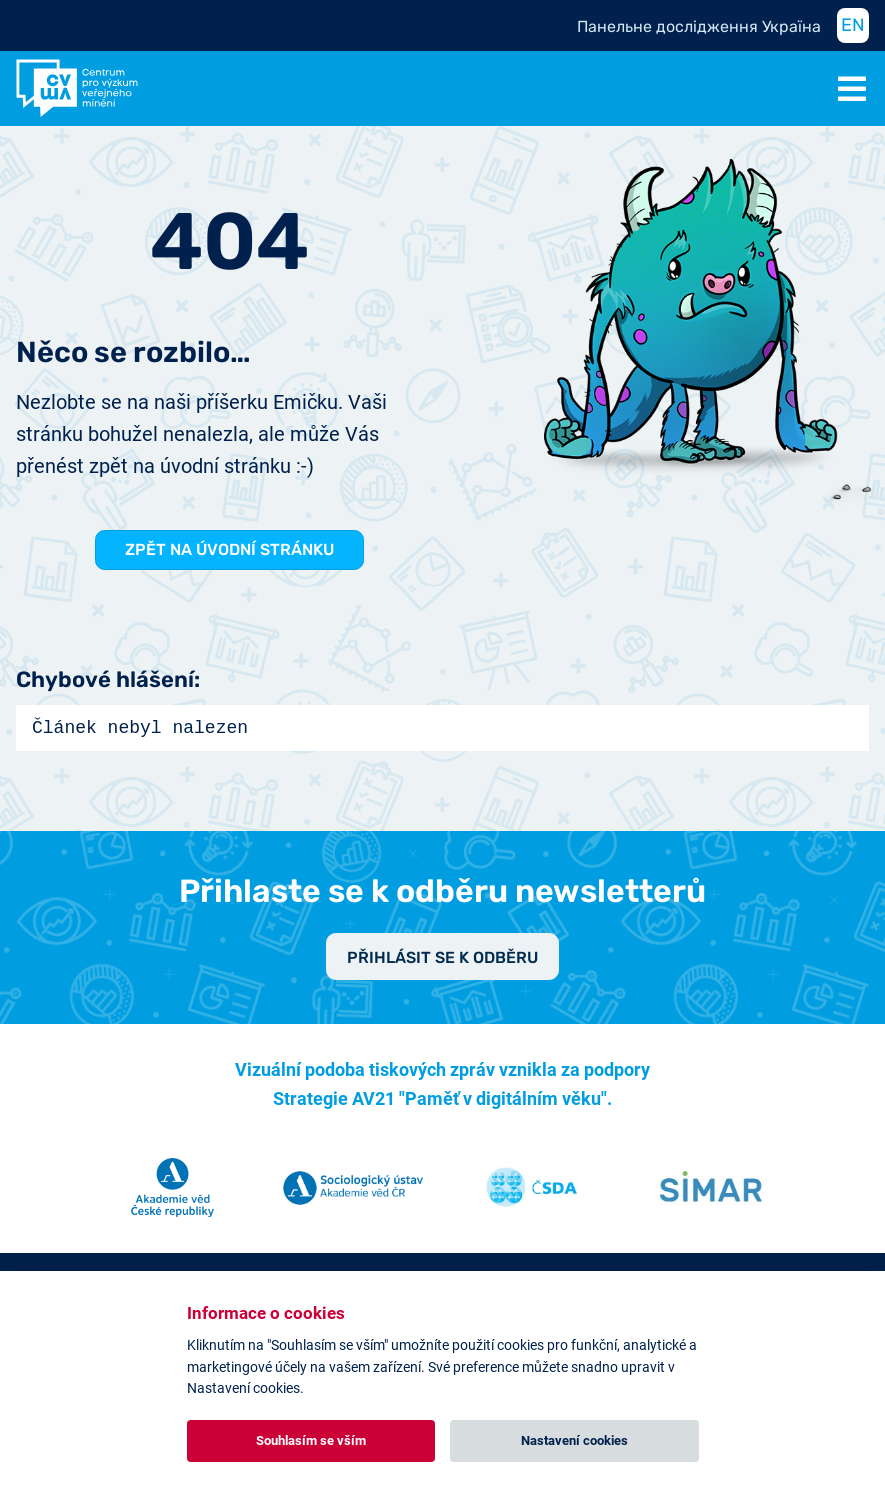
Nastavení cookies (574, 1440)
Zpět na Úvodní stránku (229, 549)
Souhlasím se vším (311, 1440)
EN (853, 25)
